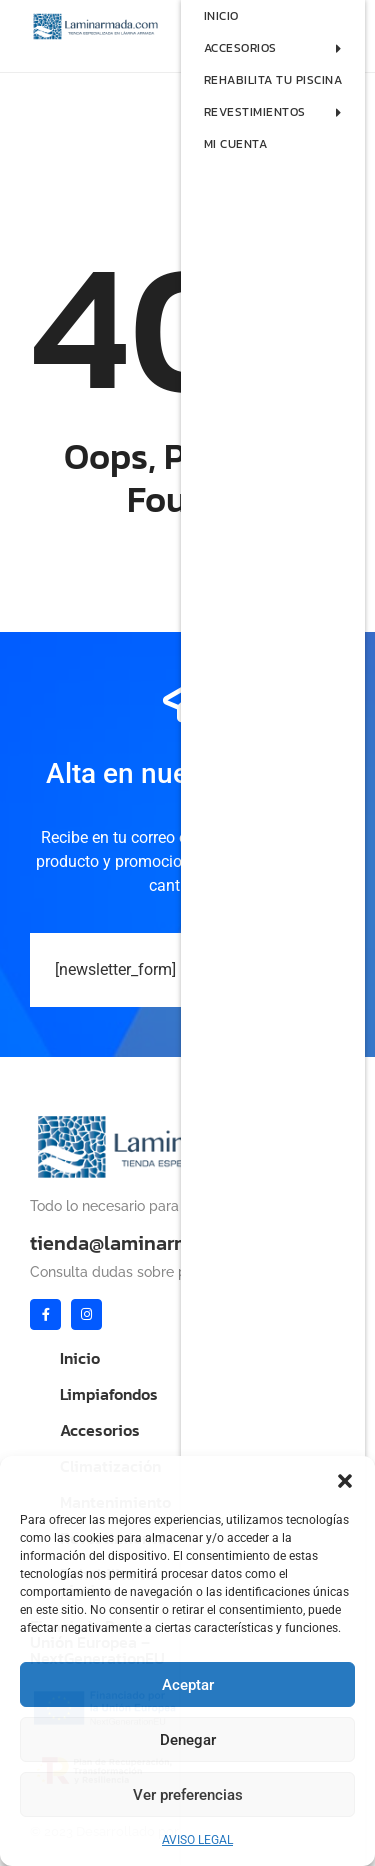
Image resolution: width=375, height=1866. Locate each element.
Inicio (80, 1358)
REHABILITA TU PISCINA (273, 80)
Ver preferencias (188, 1795)
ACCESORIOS (285, 48)
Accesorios (100, 1430)
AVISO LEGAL (197, 1840)
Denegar (188, 1740)
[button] (345, 1481)
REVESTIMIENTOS (285, 112)
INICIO (221, 16)
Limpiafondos (109, 1394)
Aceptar (188, 1685)
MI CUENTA (236, 144)
